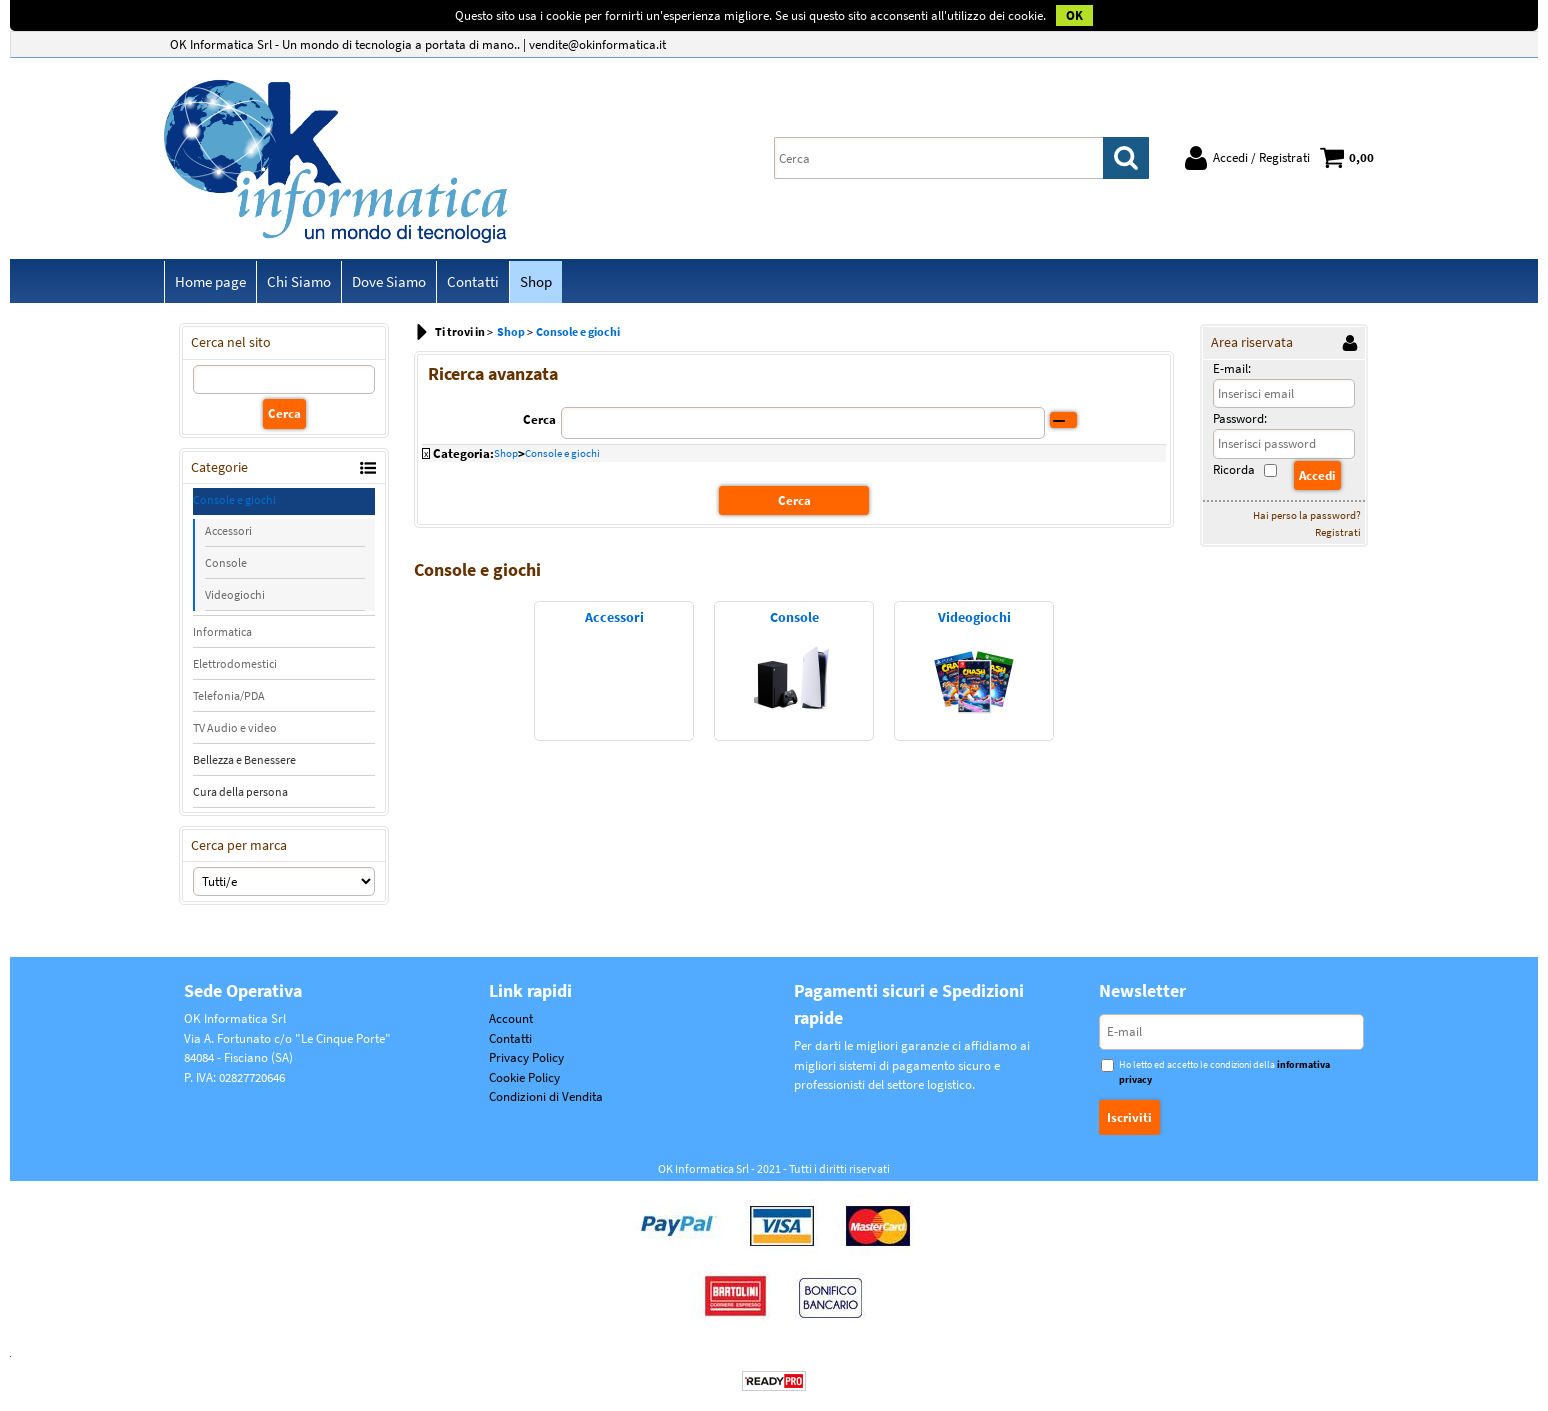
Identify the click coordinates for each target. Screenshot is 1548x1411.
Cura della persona (240, 791)
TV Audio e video (235, 727)
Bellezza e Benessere (244, 759)
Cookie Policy (524, 1077)
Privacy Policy (526, 1057)
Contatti (473, 281)
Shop (536, 281)
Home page (210, 281)
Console (226, 562)
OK (1074, 15)
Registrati (1338, 532)
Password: (1240, 418)
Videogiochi (235, 594)
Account (511, 1018)
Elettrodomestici (235, 663)
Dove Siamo (389, 281)
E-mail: (1232, 368)
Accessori (228, 530)
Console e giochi (234, 499)
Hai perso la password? (1307, 515)
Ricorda (1234, 469)
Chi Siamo (299, 281)
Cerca (539, 419)
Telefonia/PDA (229, 695)
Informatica (222, 631)
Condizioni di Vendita (546, 1096)
